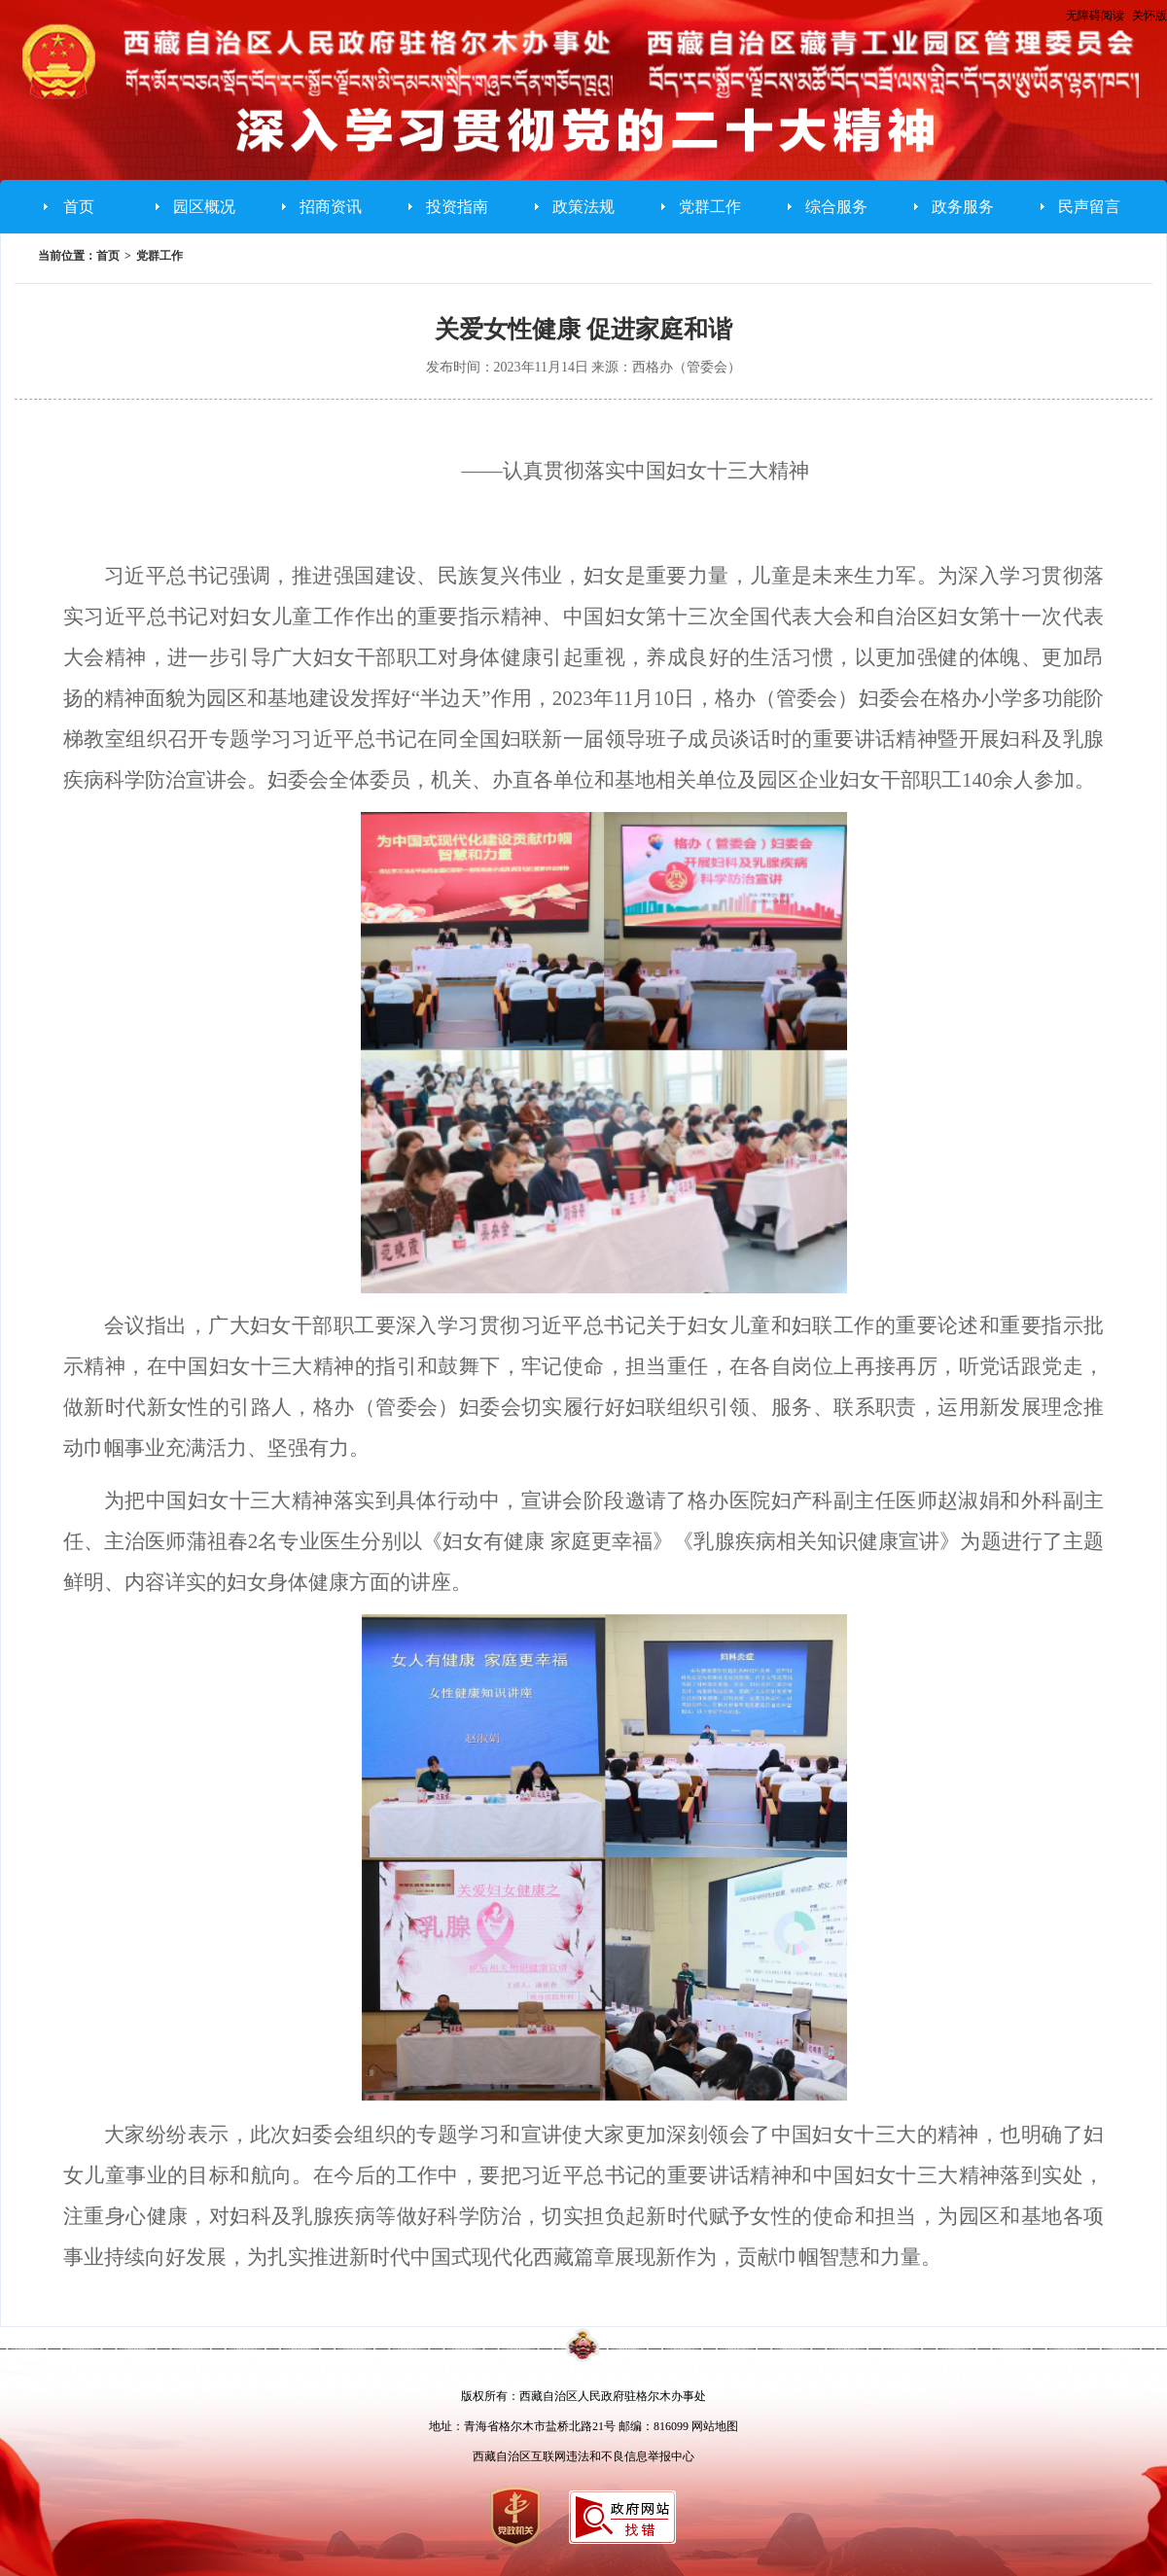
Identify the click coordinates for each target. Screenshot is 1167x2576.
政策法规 (583, 206)
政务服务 (963, 206)
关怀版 (1149, 15)
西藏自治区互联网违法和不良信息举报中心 (583, 2456)
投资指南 (457, 206)
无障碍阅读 (1095, 15)
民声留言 (1089, 206)
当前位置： (67, 256)
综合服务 (836, 206)
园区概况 (204, 206)
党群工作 (710, 206)
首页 (78, 206)
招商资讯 (331, 206)
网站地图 (714, 2426)
